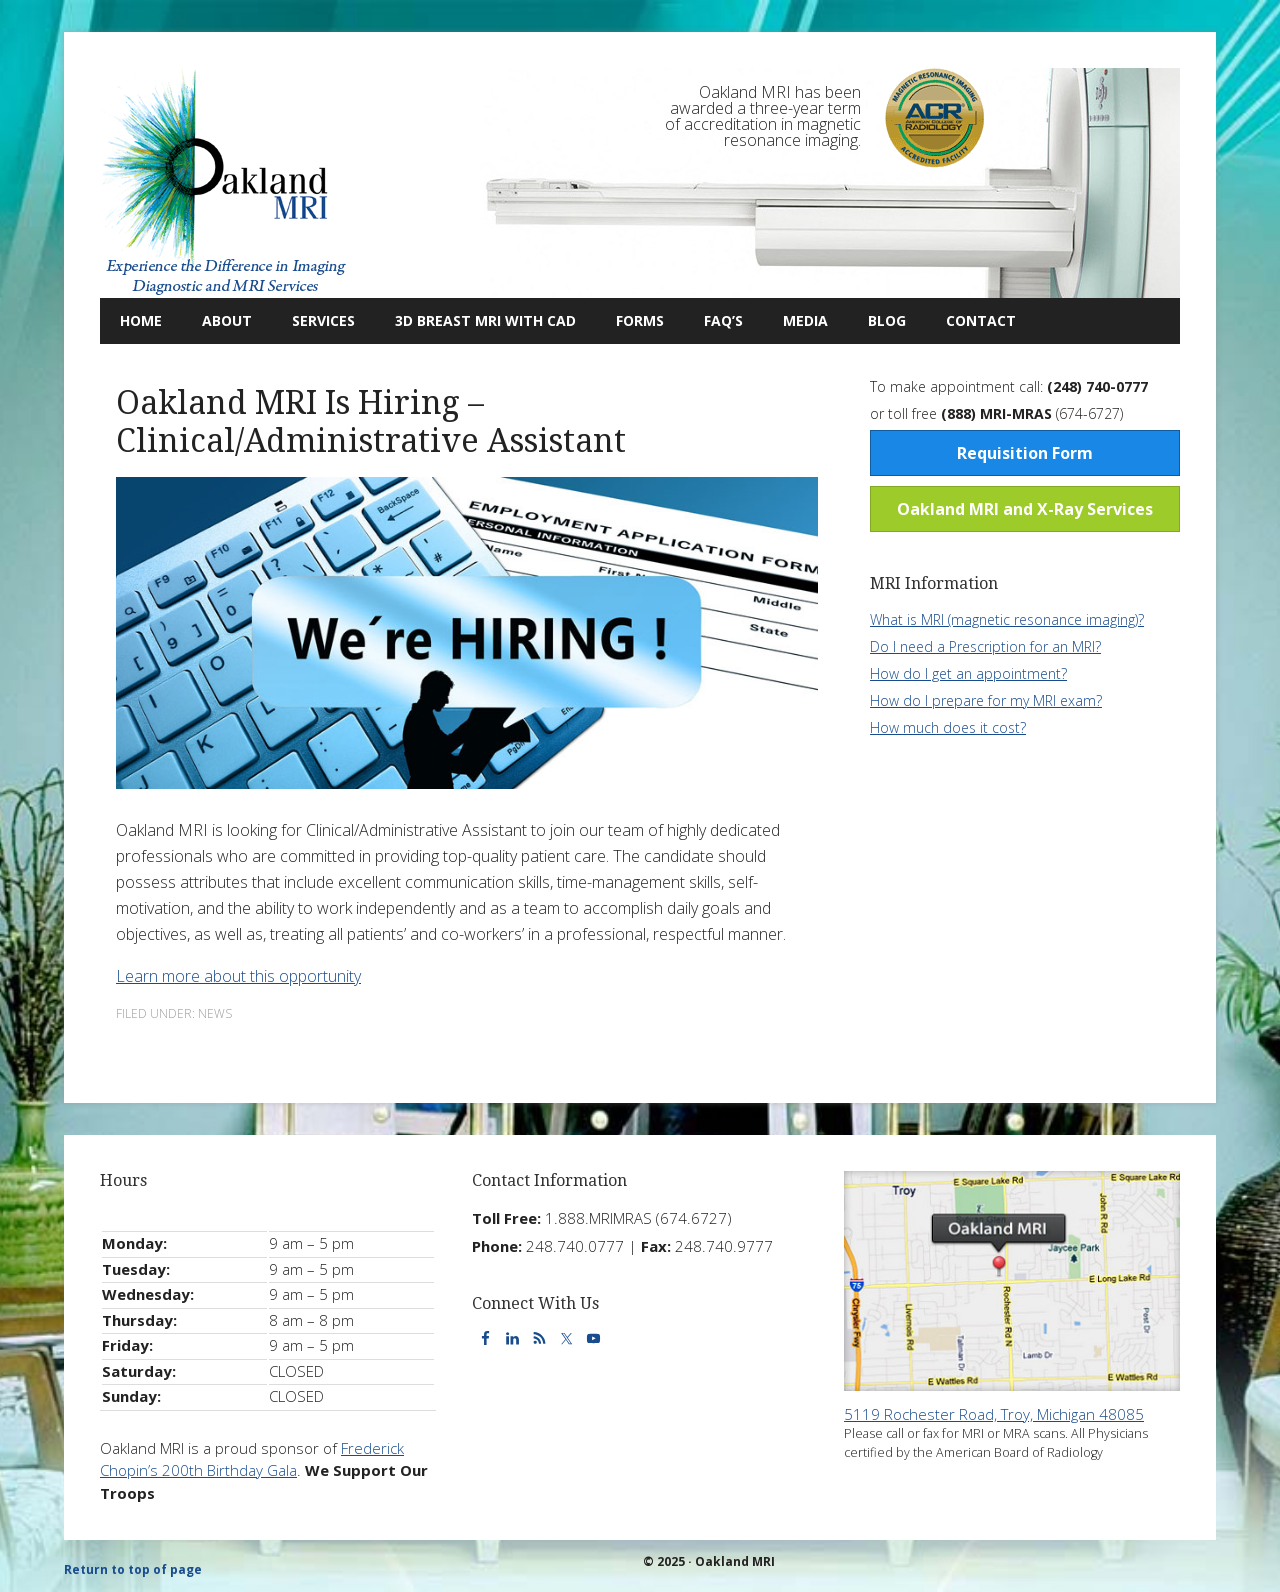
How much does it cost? (948, 727)
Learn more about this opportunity (238, 976)
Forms (640, 320)
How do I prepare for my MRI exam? (986, 700)
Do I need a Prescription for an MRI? (985, 646)
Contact (971, 320)
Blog (877, 320)
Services (313, 320)
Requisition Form (1025, 453)
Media (805, 320)
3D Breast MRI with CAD (485, 320)
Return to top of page (133, 1569)
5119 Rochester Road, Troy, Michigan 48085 (994, 1414)
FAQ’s (723, 320)
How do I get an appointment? (968, 673)
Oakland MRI (225, 183)
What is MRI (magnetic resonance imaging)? (1007, 619)
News (215, 1013)
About (217, 320)
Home (141, 320)
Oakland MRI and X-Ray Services (1025, 509)
